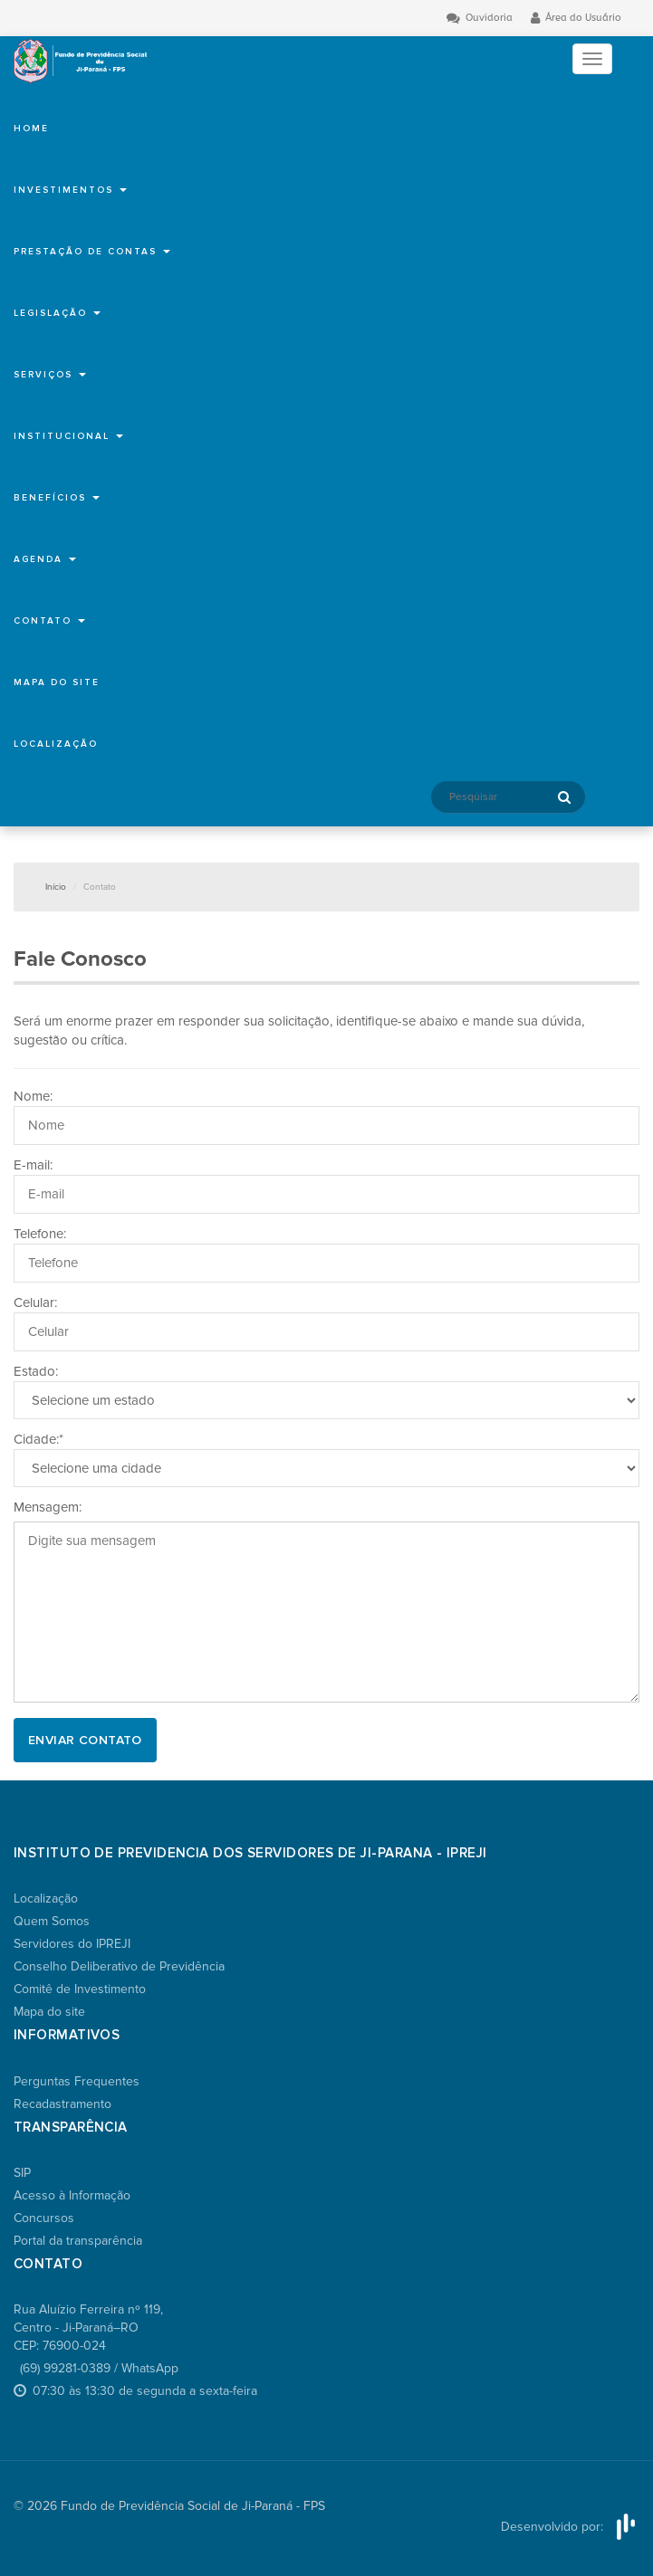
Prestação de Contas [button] (92, 251)
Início (55, 887)
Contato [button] (49, 620)
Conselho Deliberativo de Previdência (119, 1966)
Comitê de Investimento (80, 1989)
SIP (22, 2172)
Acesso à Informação (72, 2195)
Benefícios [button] (57, 497)
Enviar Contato (85, 1740)
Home (31, 128)
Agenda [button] (45, 559)
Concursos (44, 2218)
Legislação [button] (57, 313)
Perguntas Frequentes (76, 2081)
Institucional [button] (68, 436)
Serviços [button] (50, 374)
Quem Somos (52, 1921)
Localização (56, 744)
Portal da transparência (78, 2240)
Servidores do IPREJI (72, 1943)
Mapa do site (57, 682)
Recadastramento (62, 2104)
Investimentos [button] (70, 190)
